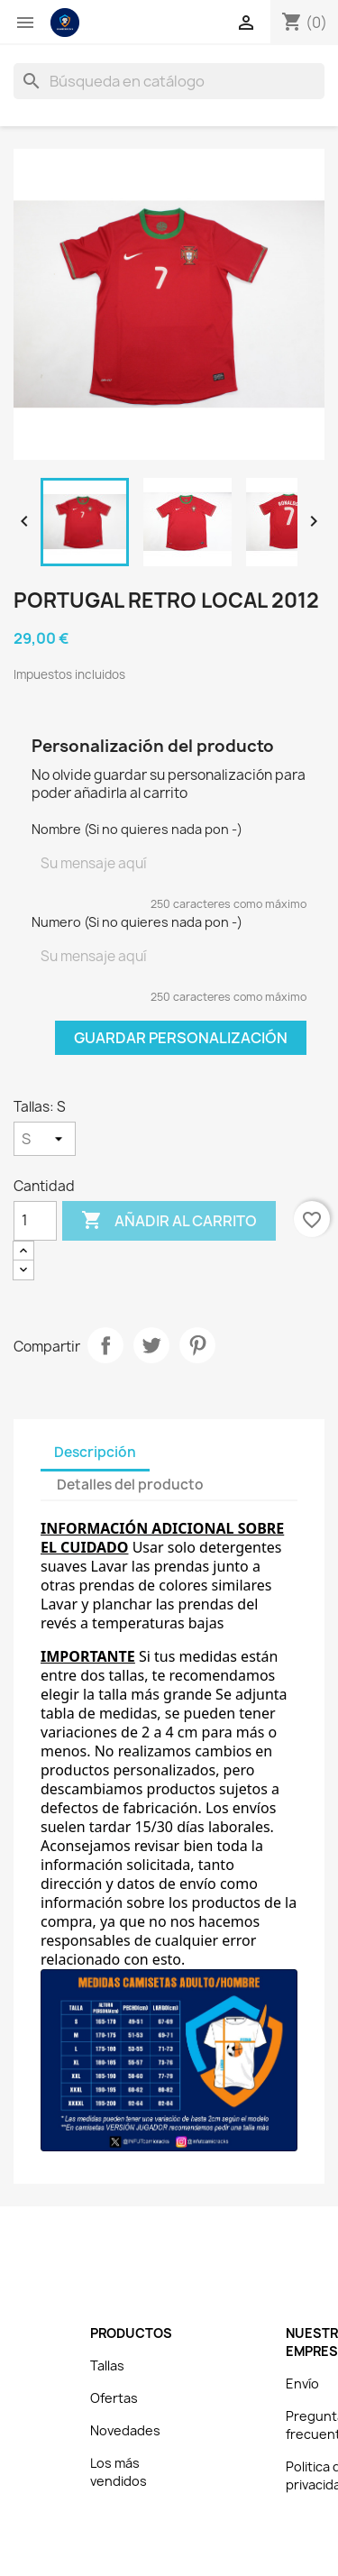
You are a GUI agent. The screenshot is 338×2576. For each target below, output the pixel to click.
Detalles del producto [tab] (130, 1484)
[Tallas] (45, 1139)
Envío (302, 2383)
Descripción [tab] (95, 1452)
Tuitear (151, 1345)
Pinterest (197, 1345)
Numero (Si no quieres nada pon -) (137, 921)
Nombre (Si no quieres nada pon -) (137, 829)
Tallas (107, 2365)
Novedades (125, 2430)
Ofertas (114, 2397)
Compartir (105, 1345)
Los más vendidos (118, 2471)
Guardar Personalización (181, 1038)
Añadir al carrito (169, 1221)
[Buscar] (169, 81)
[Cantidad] (35, 1221)
